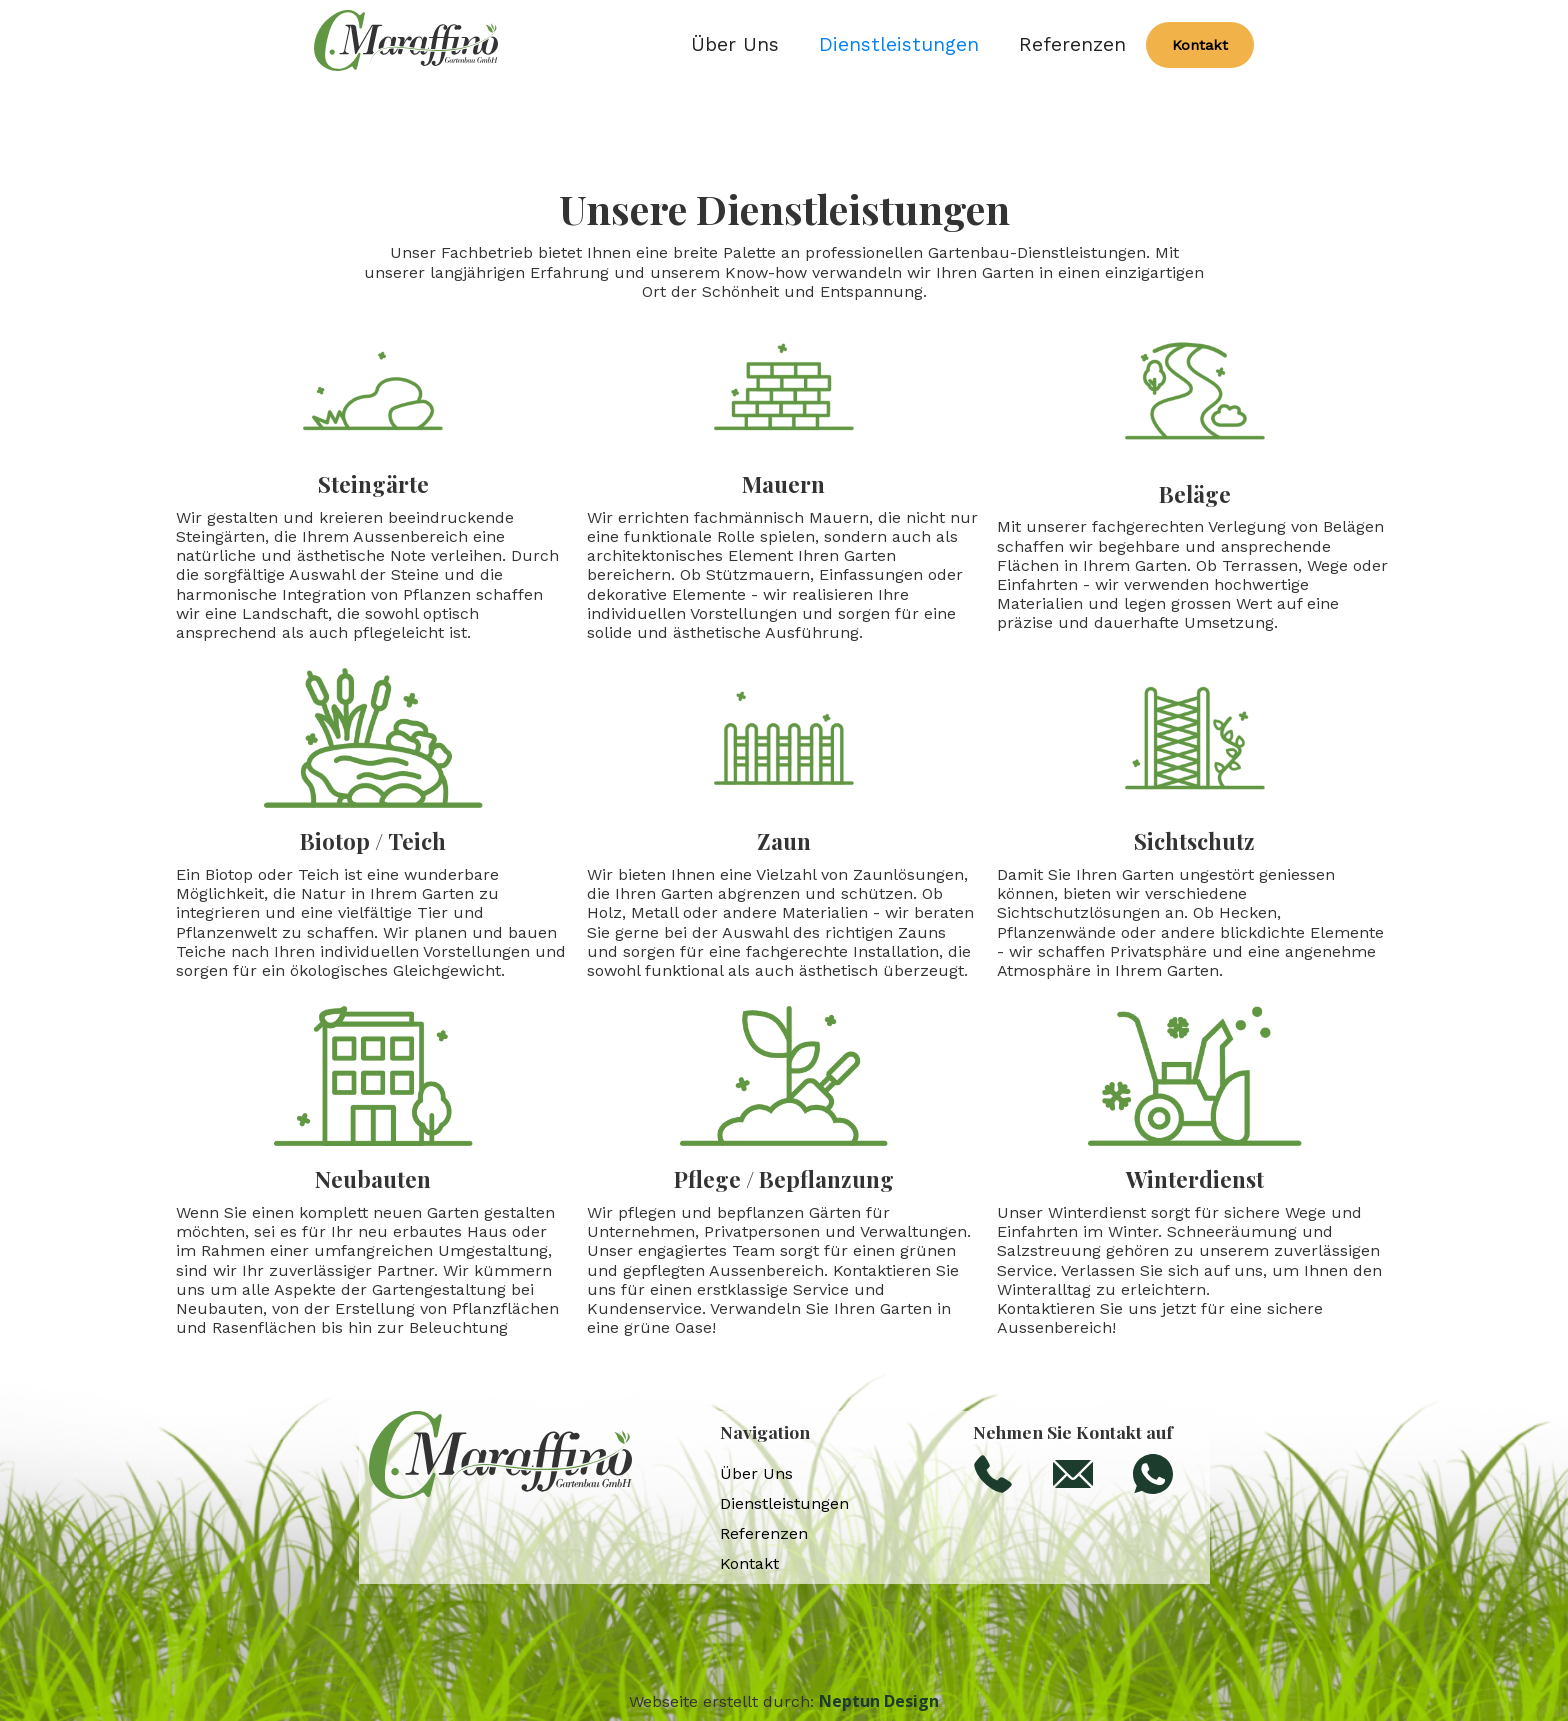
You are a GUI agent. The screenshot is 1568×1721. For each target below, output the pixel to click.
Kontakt (1200, 45)
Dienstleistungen (899, 45)
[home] (406, 45)
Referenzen (1072, 45)
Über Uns (735, 45)
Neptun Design (879, 1701)
